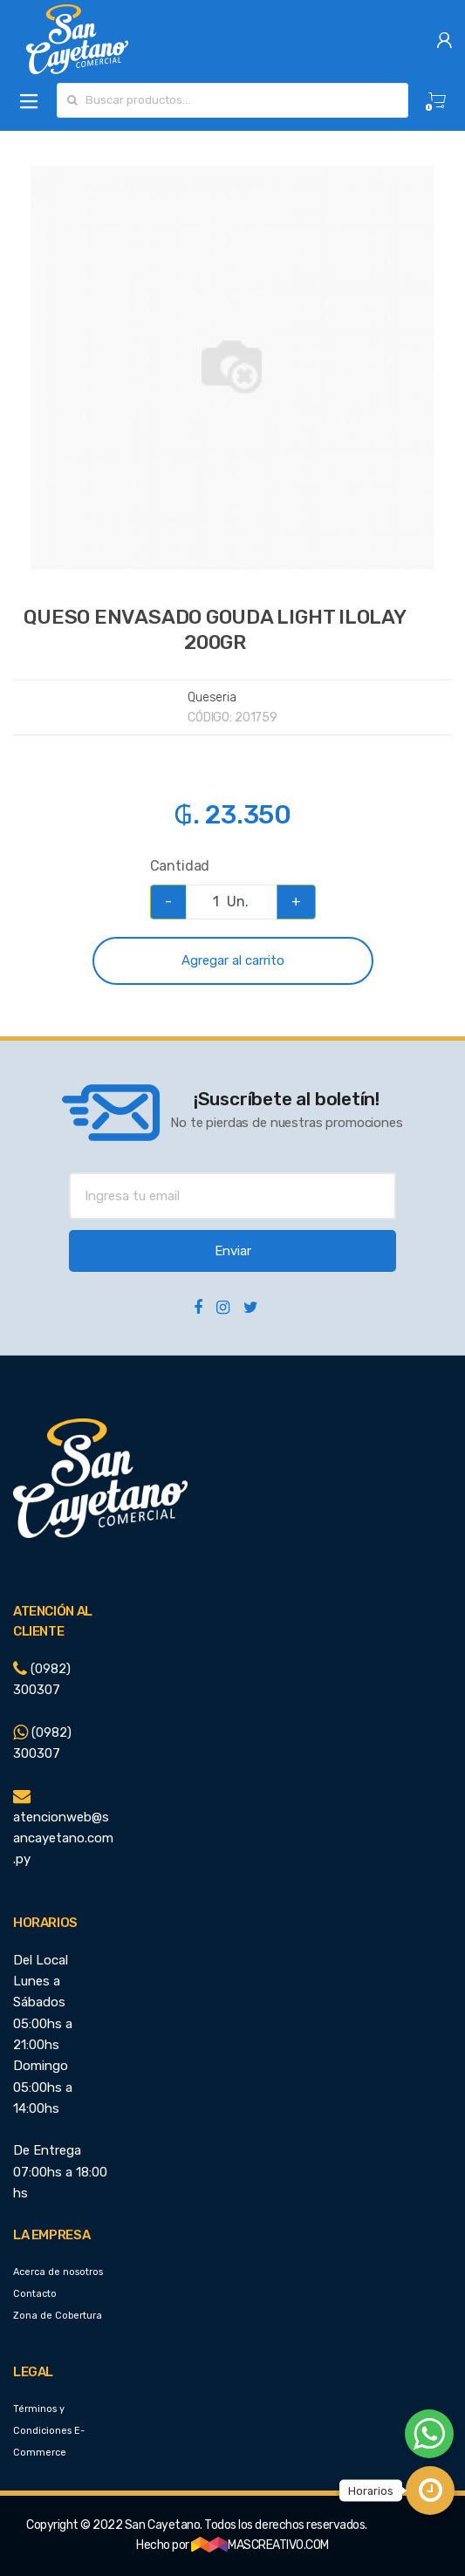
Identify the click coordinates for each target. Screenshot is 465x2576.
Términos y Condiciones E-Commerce (49, 2430)
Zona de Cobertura (57, 2315)
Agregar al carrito (232, 960)
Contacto (35, 2293)
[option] (232, 367)
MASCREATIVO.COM (260, 2545)
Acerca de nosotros (58, 2272)
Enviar (233, 1251)
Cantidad (180, 866)
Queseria (212, 697)
